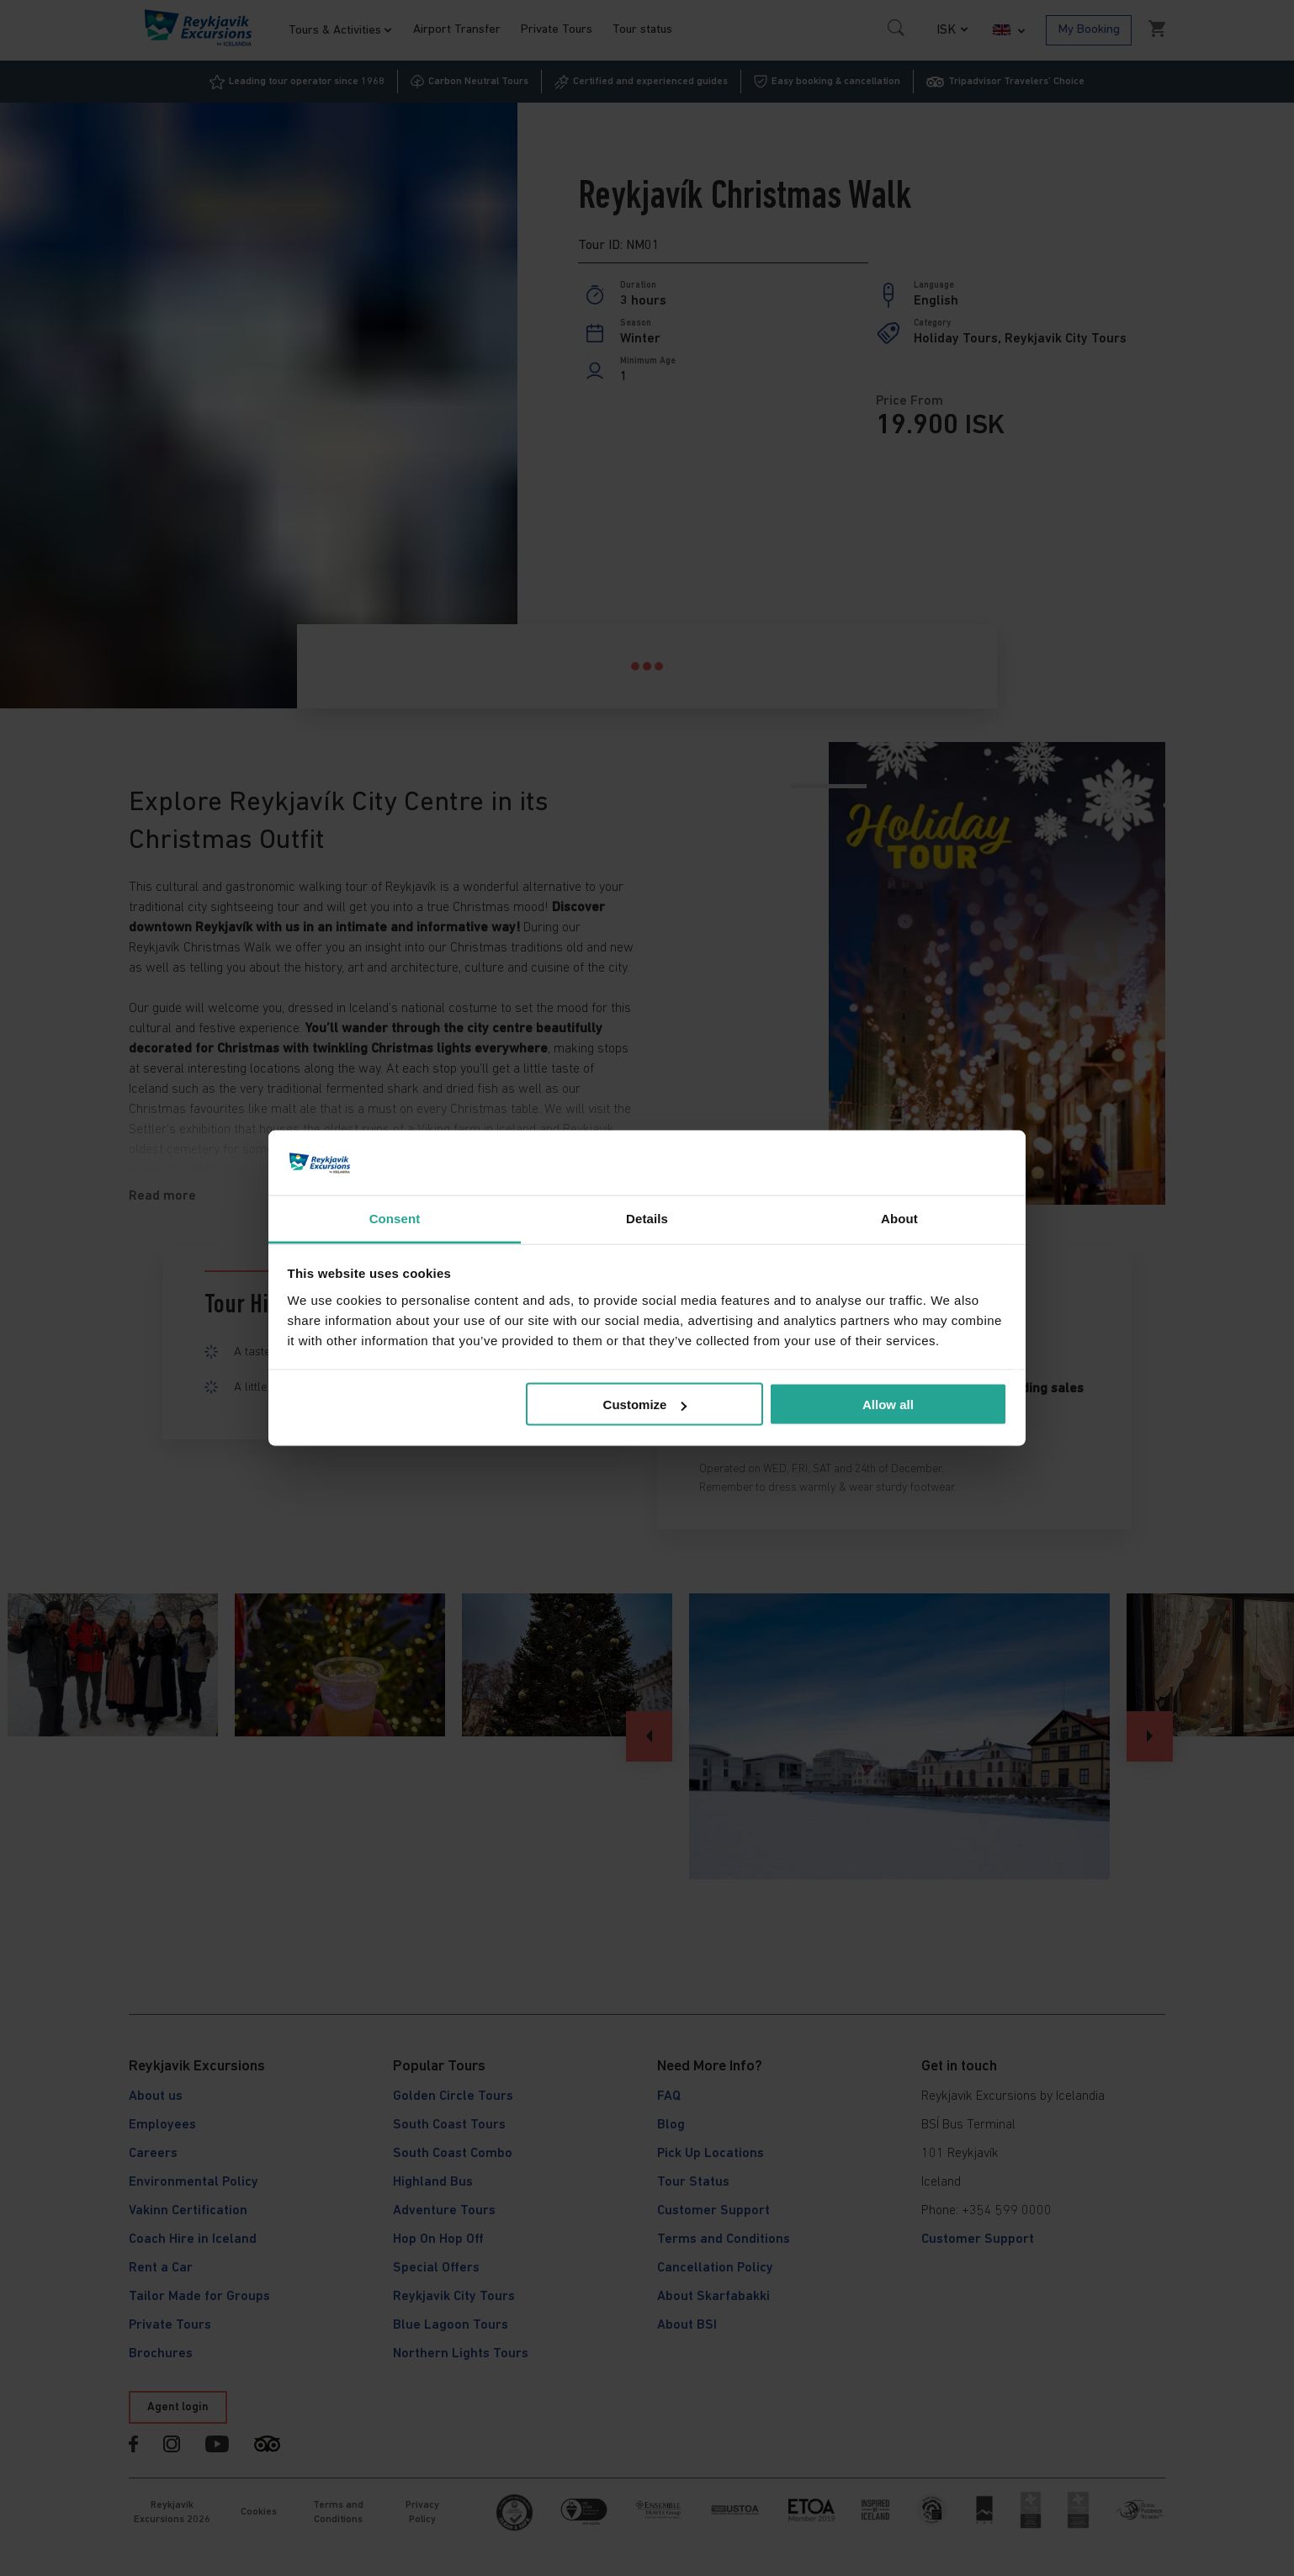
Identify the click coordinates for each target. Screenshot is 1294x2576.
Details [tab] (647, 1218)
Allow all (888, 1404)
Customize (645, 1404)
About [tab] (899, 1218)
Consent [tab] (395, 1218)
